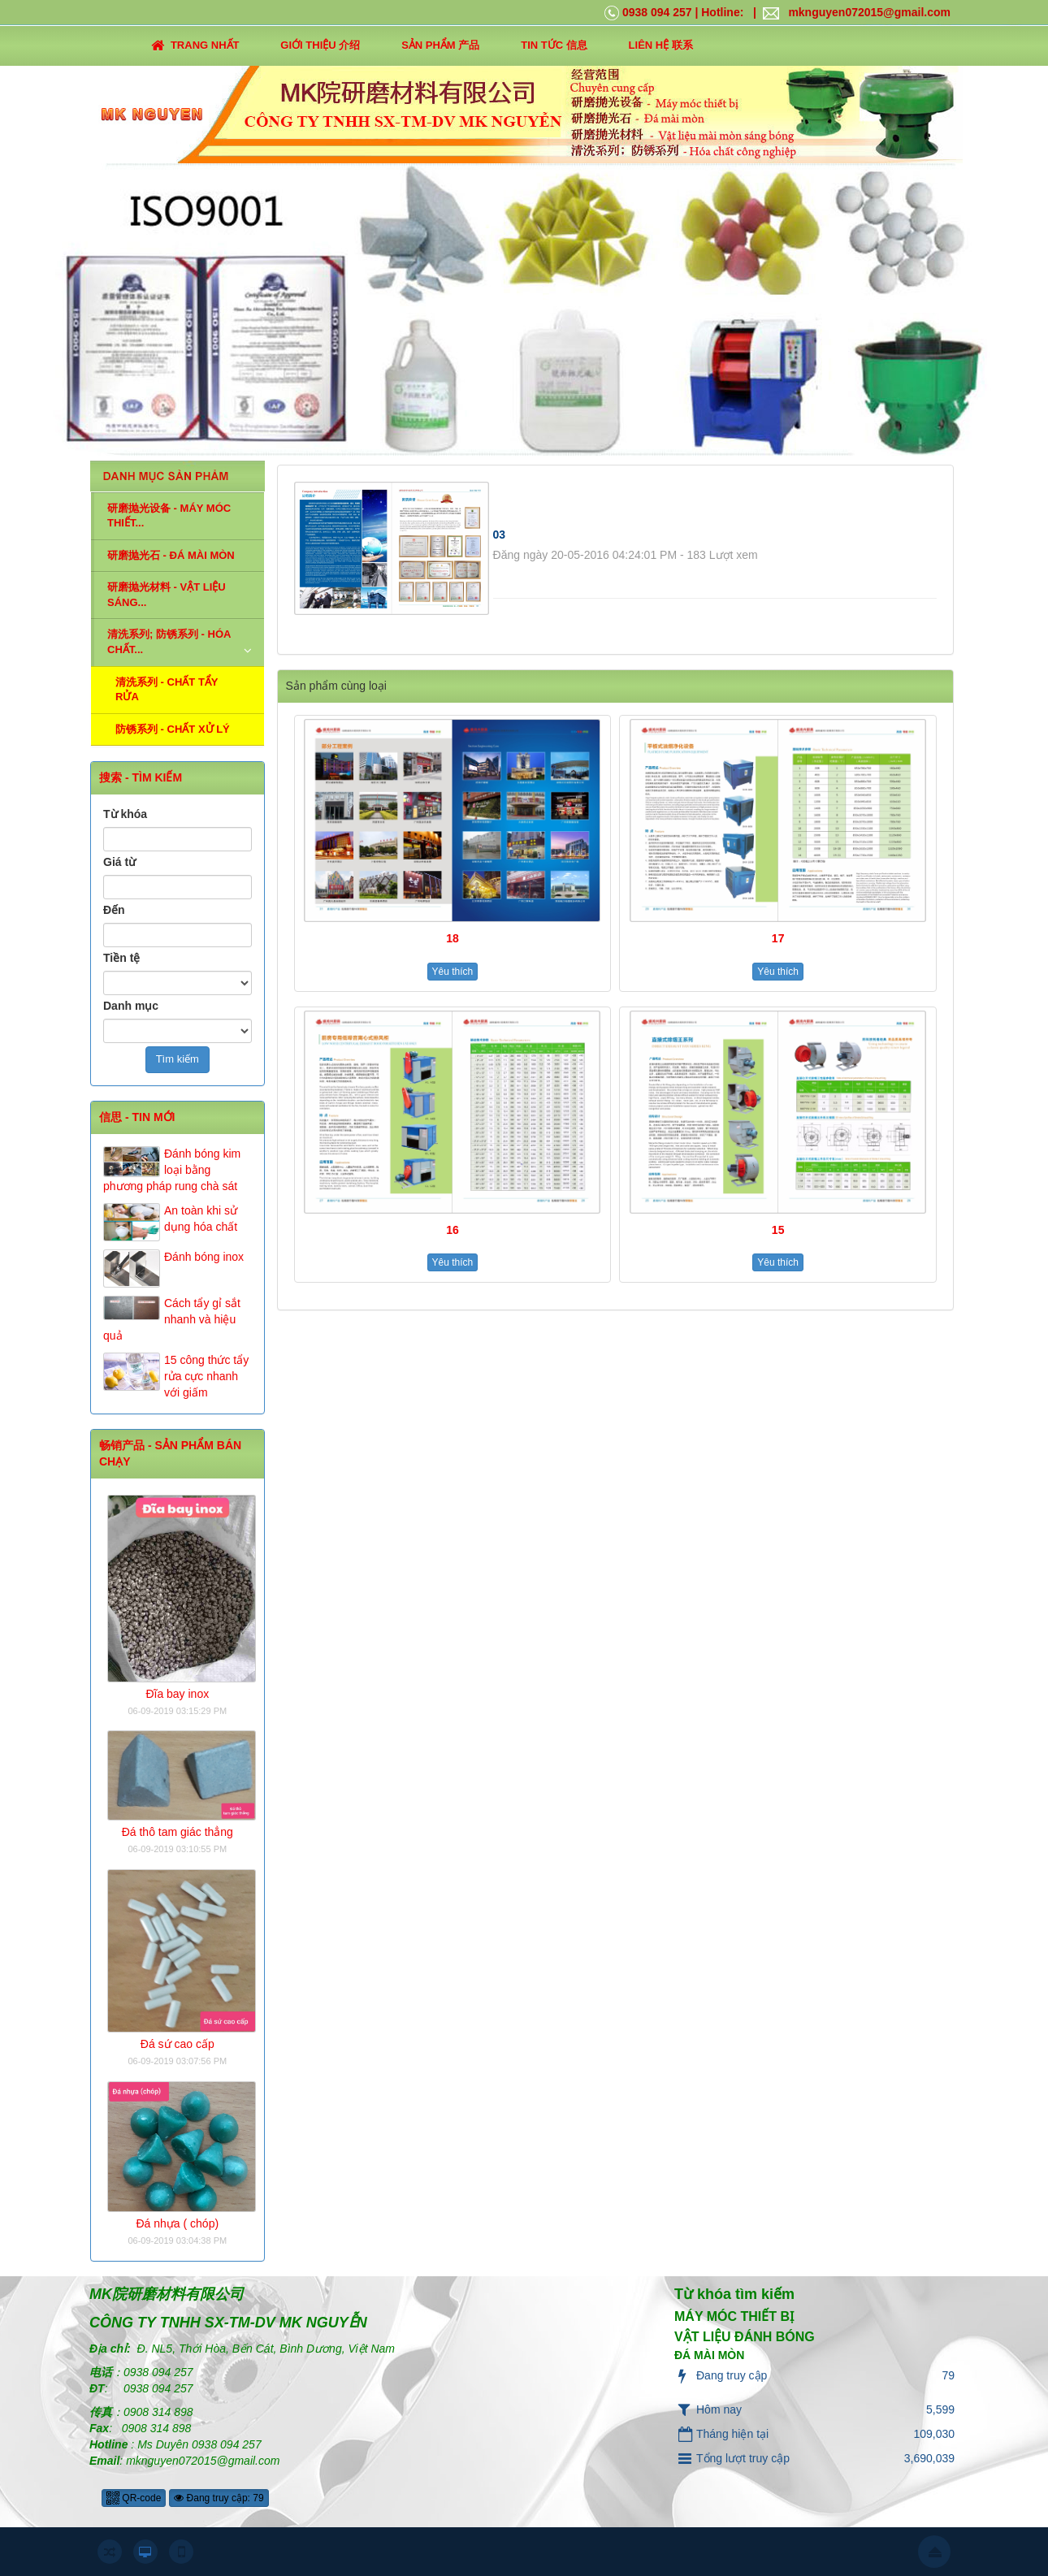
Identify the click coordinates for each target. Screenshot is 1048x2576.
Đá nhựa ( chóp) (177, 2223)
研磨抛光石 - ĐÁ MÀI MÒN (171, 555)
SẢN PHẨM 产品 (440, 45)
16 (452, 1229)
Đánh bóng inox (204, 1256)
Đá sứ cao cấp (177, 2043)
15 (778, 1229)
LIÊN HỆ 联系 (661, 45)
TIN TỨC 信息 (554, 45)
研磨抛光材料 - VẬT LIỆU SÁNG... (166, 594)
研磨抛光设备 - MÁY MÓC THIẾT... (169, 516)
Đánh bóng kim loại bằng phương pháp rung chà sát (171, 1170)
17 (778, 938)
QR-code (133, 2498)
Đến (114, 909)
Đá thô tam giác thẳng (177, 1831)
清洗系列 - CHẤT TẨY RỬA (167, 690)
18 (452, 938)
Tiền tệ (121, 957)
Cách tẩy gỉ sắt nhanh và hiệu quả (171, 1319)
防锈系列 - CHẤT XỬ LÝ (172, 729)
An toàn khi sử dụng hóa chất (200, 1218)
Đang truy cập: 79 (218, 2498)
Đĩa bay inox (177, 1693)
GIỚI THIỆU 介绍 (320, 45)
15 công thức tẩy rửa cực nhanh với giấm (206, 1376)
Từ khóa (125, 813)
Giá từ (119, 861)
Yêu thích (453, 971)
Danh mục (130, 1005)
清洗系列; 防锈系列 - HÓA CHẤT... (169, 642)
